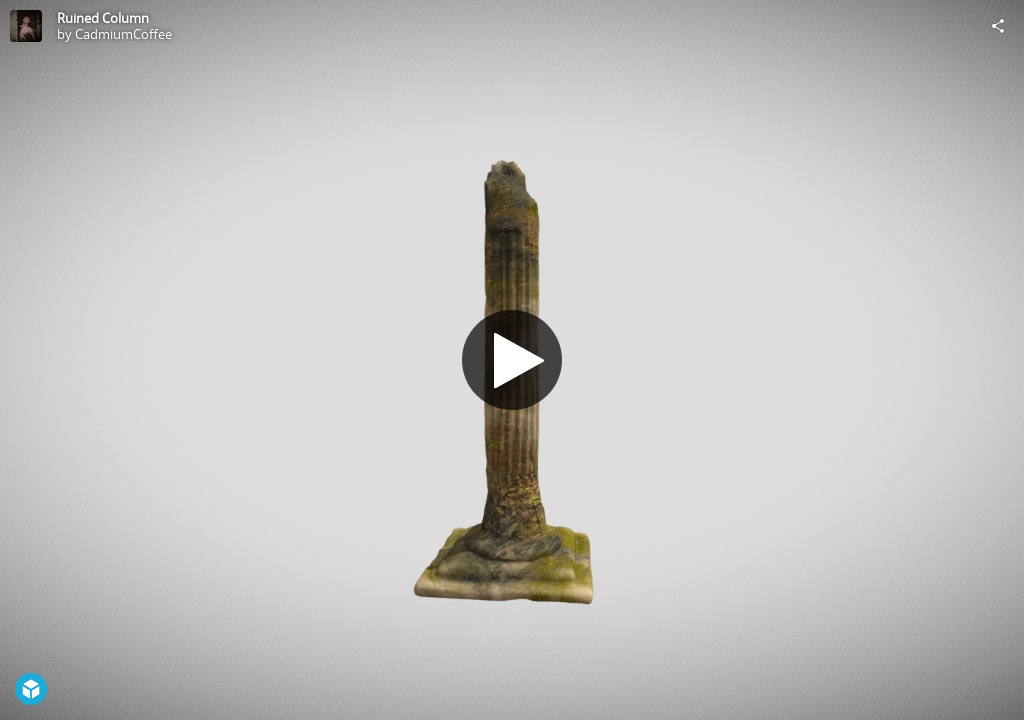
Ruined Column (103, 18)
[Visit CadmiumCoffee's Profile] (26, 26)
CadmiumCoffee (123, 34)
